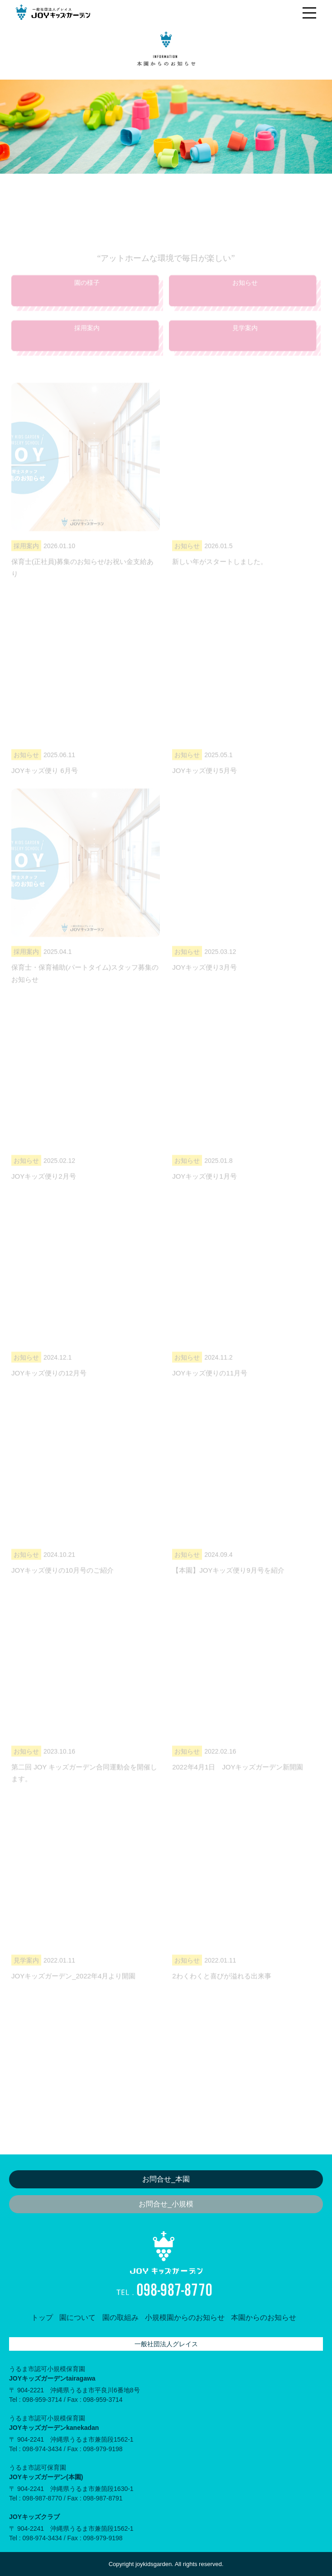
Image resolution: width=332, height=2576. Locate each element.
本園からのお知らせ (263, 2317)
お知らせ (245, 302)
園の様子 (87, 302)
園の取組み (120, 2317)
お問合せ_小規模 (166, 2204)
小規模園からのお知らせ (185, 2317)
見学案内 (245, 348)
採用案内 (87, 348)
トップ (42, 2317)
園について (77, 2317)
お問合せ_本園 (166, 2179)
